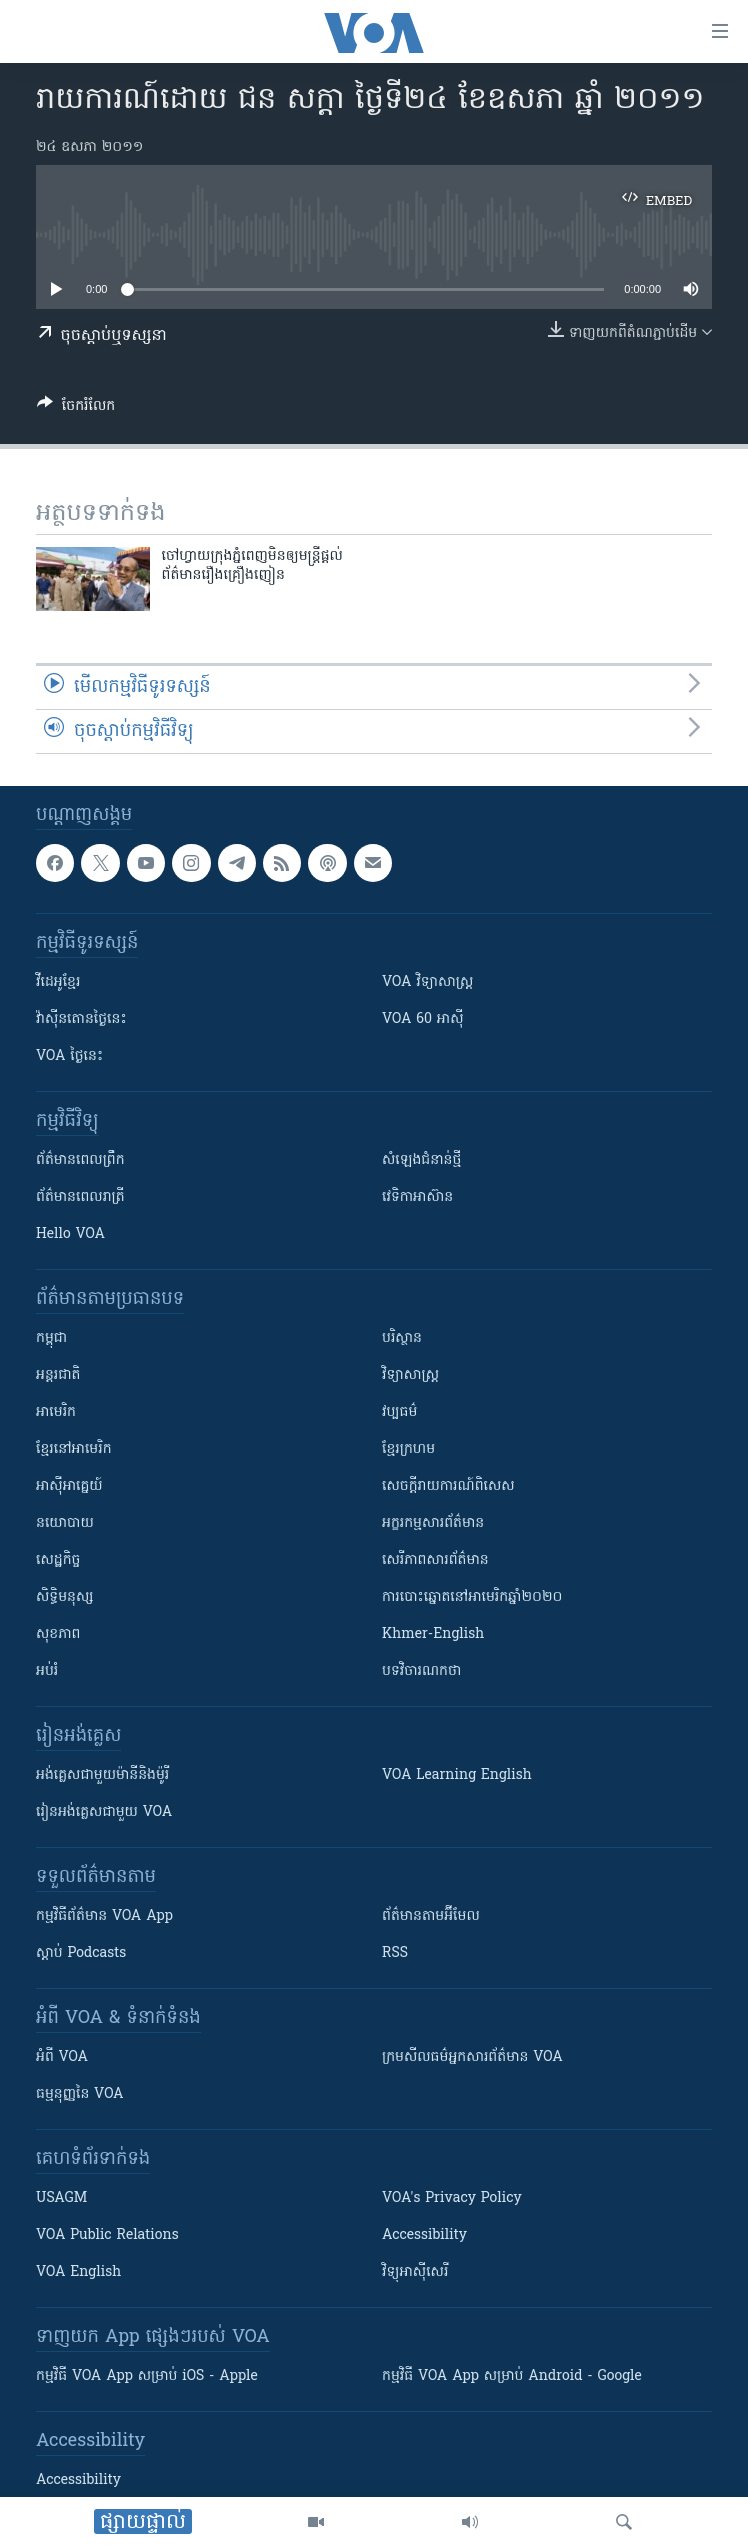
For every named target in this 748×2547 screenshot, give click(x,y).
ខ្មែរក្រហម (408, 1449)
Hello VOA (70, 1234)
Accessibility (424, 2235)
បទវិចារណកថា (421, 1671)
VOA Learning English (457, 1775)
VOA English (78, 2272)
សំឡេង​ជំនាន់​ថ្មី (421, 1160)
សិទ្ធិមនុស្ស (65, 1597)
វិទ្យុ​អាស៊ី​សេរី (415, 2272)
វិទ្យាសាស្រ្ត (410, 1375)
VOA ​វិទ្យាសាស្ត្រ (427, 982)
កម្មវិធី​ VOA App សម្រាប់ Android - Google (512, 2376)
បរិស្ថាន (402, 1338)
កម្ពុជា (51, 1338)
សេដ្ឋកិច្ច (58, 1560)
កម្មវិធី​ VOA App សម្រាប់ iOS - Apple (147, 2376)
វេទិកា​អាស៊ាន (417, 1197)
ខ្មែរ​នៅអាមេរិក (74, 1449)
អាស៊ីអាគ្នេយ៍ (69, 1486)
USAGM (61, 2198)
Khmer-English (433, 1634)
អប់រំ (47, 1671)
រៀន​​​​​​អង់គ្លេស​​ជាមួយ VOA (104, 1812)
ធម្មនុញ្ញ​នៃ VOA (80, 2094)
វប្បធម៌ (399, 1412)
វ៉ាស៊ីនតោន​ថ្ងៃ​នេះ (81, 1019)
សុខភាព (58, 1634)
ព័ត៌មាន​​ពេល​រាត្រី (80, 1197)
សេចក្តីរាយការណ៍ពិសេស (448, 1486)
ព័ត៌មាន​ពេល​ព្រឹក (80, 1160)
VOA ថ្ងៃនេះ (69, 1056)
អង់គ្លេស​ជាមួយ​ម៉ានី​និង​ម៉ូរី (102, 1775)
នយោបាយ (65, 1523)
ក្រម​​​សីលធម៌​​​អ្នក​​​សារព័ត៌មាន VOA (472, 2057)
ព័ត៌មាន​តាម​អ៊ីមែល (431, 1916)
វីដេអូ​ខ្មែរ (58, 982)
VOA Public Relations (107, 2235)
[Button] (76, 409)
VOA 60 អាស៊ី (423, 1019)
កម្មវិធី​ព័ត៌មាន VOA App (104, 1916)
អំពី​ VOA (62, 2057)
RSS (395, 1953)
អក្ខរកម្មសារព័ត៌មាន (433, 1523)
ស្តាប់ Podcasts (81, 1953)
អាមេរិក (56, 1412)
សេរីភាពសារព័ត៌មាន (435, 1560)
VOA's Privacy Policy (452, 2198)
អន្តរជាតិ (58, 1375)
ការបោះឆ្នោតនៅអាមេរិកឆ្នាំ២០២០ (472, 1597)
